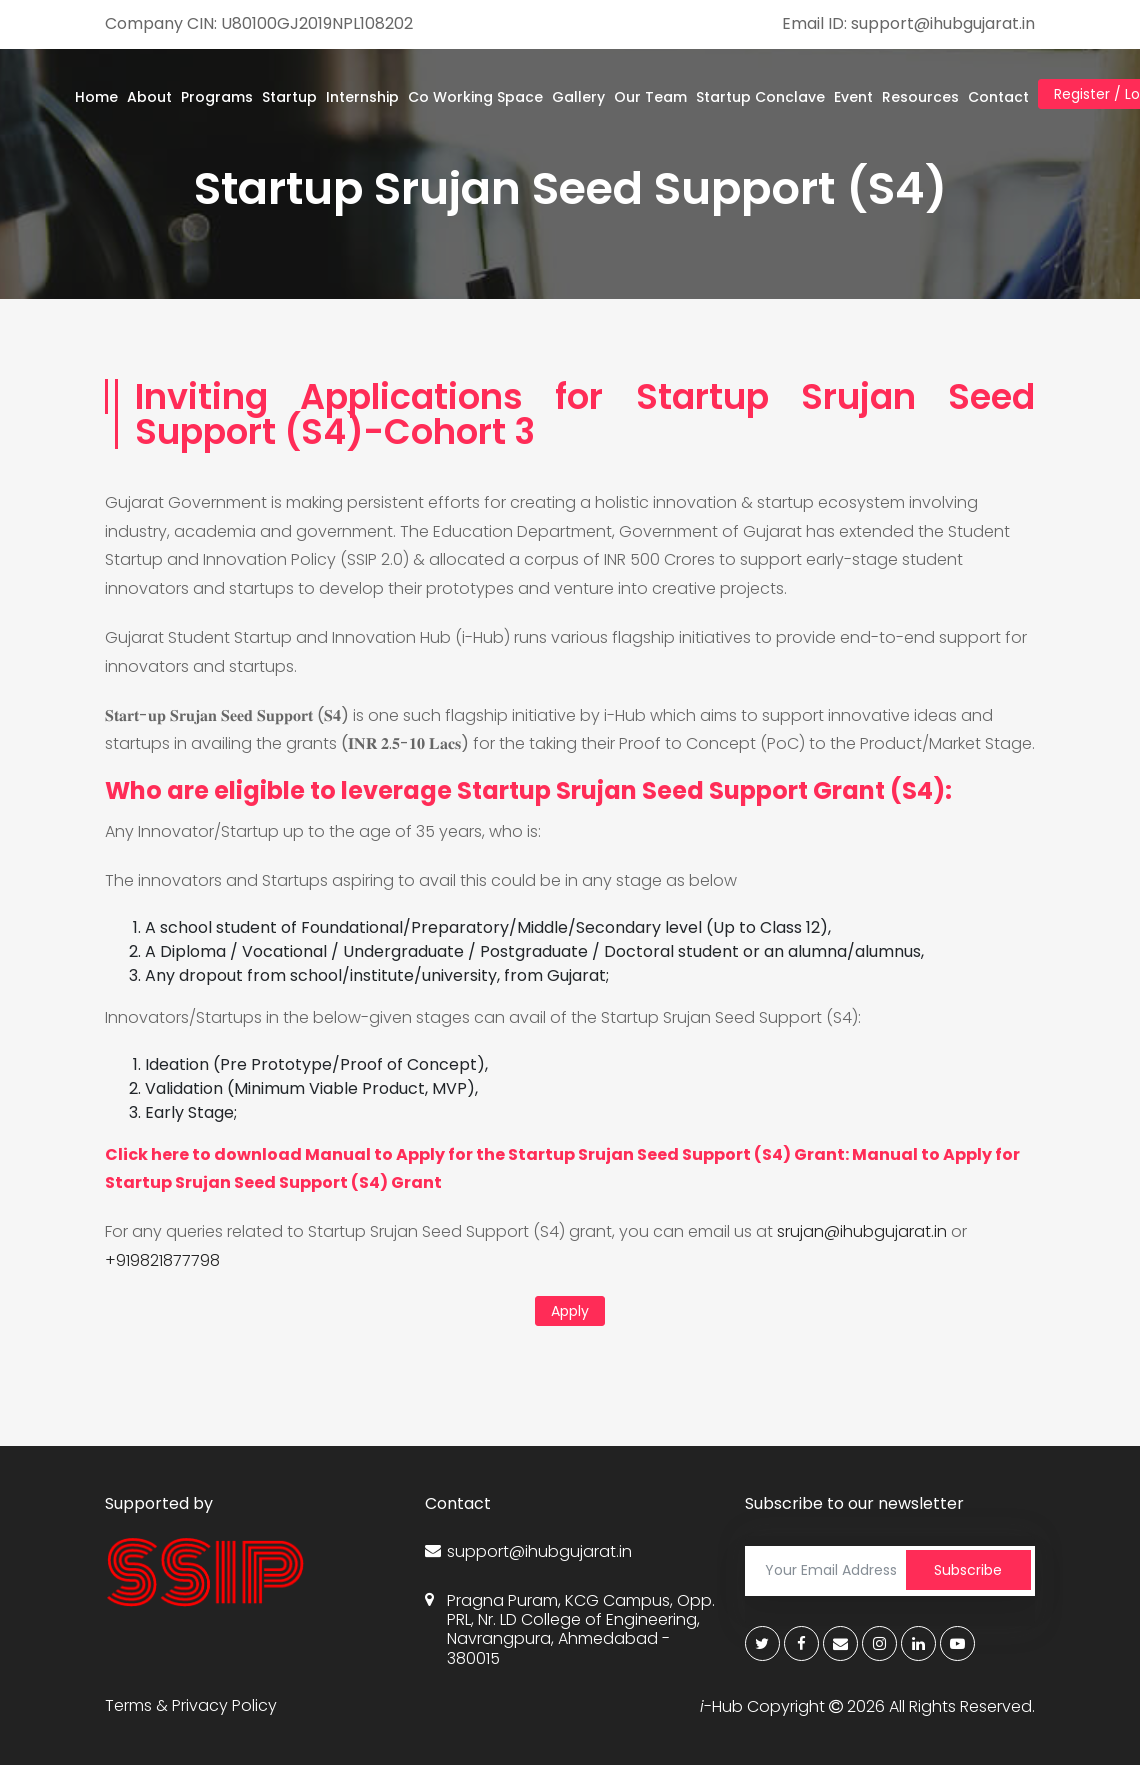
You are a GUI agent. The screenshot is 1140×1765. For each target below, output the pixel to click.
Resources (920, 97)
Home (96, 97)
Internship (362, 97)
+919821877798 (162, 1260)
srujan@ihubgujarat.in (862, 1231)
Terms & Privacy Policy (191, 1705)
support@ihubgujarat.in (528, 1551)
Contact (998, 97)
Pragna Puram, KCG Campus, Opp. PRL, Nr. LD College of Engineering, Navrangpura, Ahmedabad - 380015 (570, 1629)
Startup (289, 97)
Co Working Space (475, 97)
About (149, 97)
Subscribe (968, 1570)
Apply (570, 1311)
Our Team (650, 97)
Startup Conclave (760, 97)
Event (853, 97)
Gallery (578, 97)
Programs (217, 97)
